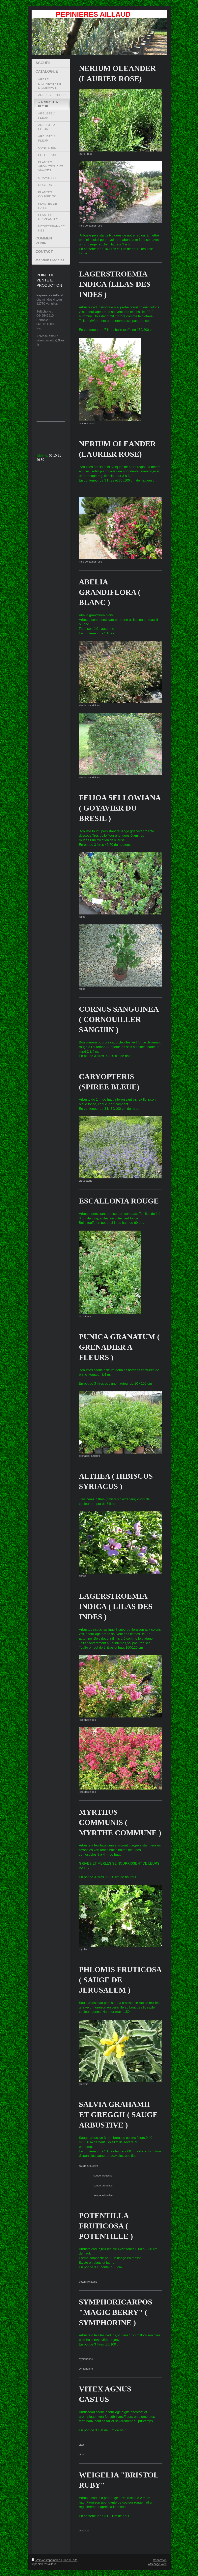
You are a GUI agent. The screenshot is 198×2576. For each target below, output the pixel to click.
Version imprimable (46, 2560)
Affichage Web (157, 2564)
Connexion (160, 2560)
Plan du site (70, 2560)
